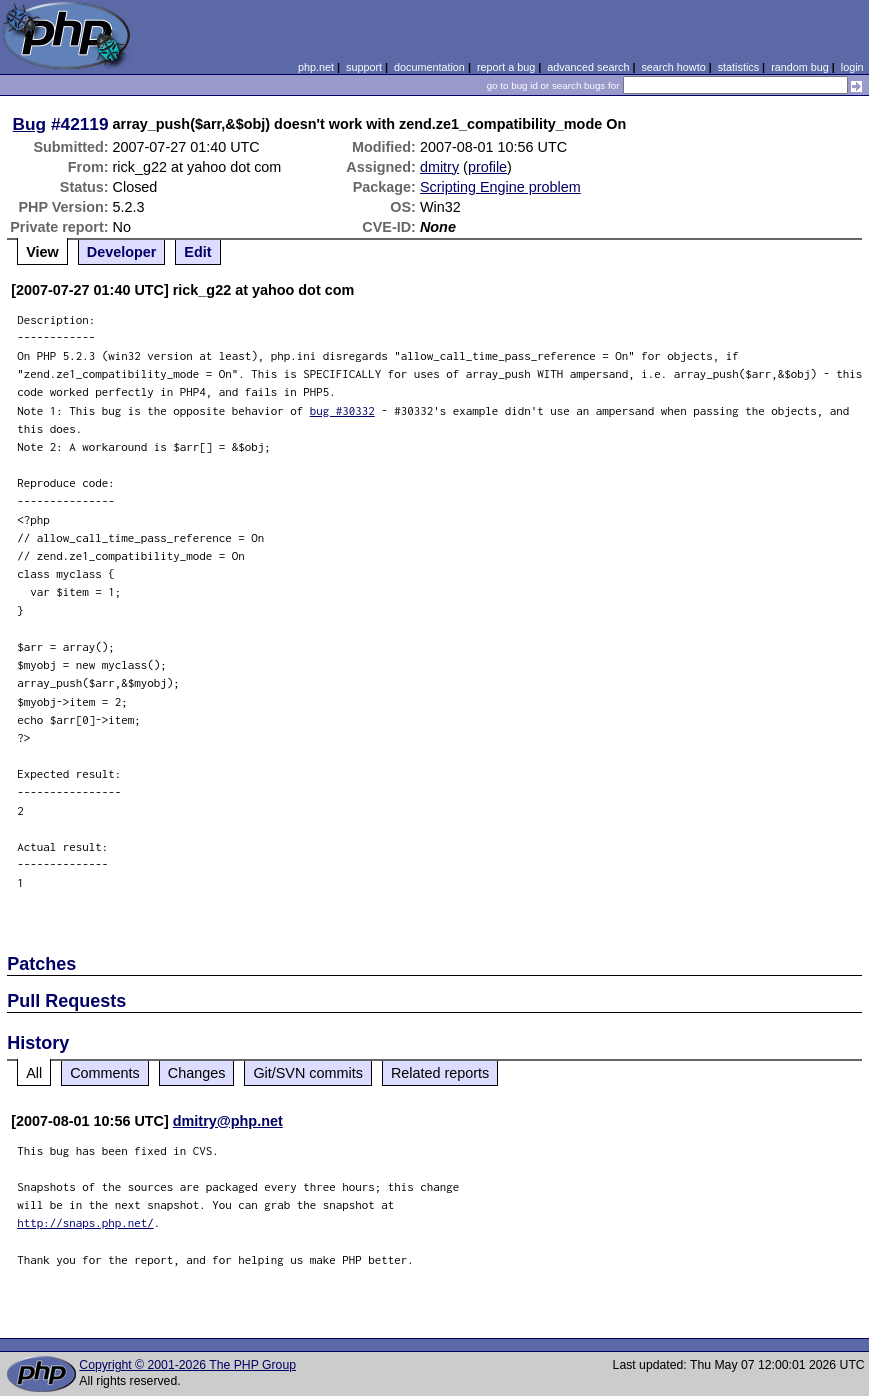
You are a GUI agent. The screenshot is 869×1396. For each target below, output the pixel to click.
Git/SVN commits (308, 1073)
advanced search (588, 67)
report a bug (506, 67)
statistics (738, 67)
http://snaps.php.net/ (85, 1222)
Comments (105, 1073)
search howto (673, 67)
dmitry (439, 167)
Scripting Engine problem (500, 187)
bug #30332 (342, 410)
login (852, 67)
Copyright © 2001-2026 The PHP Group (187, 1365)
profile (487, 167)
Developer (122, 252)
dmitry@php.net (228, 1121)
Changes (197, 1073)
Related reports (440, 1073)
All (34, 1073)
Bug (30, 124)
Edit (197, 252)
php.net (316, 67)
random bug (800, 67)
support (364, 67)
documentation (429, 67)
